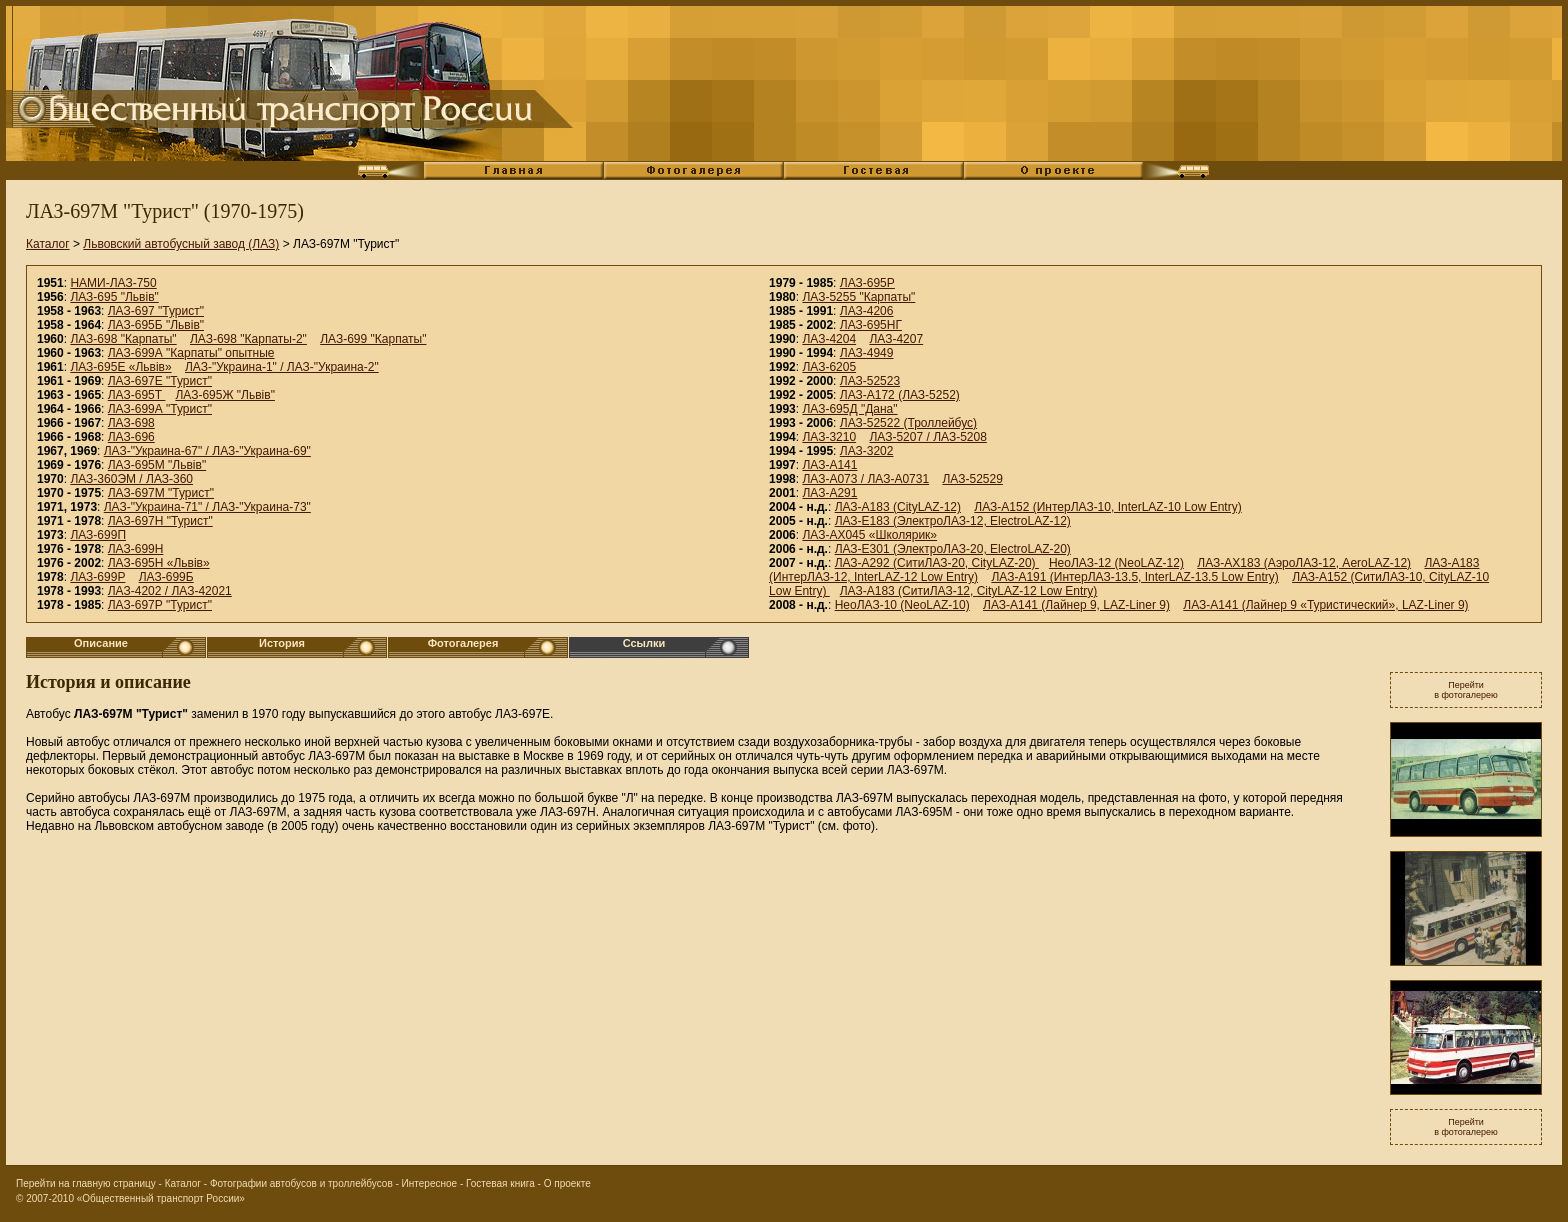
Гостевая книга (500, 1183)
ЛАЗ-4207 (896, 339)
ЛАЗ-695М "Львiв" (157, 465)
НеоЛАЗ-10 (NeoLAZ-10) (902, 605)
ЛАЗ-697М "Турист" (161, 493)
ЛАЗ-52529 (972, 479)
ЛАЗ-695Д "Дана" (849, 409)
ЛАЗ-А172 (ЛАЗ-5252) (900, 395)
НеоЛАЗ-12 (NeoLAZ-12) (1116, 563)
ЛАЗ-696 (131, 437)
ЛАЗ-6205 (829, 367)
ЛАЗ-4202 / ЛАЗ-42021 (170, 591)
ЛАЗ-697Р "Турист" (160, 605)
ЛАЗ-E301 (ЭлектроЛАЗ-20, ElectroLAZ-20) (953, 549)
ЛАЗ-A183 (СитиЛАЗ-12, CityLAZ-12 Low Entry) (969, 591)
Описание (101, 643)
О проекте (567, 1183)
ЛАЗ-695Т (137, 395)
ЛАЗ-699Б (166, 577)
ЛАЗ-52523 (870, 381)
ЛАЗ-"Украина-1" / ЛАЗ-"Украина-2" (282, 367)
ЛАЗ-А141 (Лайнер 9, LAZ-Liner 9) (1076, 605)
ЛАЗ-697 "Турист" (156, 311)
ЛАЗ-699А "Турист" (160, 409)
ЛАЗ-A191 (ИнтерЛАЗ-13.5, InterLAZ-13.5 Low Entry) (1134, 577)
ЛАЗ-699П (98, 535)
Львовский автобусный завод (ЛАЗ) (181, 244)
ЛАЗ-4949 (867, 353)
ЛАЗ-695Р (867, 283)
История (282, 643)
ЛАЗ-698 (131, 423)
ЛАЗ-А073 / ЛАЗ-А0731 (865, 479)
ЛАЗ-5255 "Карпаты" (858, 297)
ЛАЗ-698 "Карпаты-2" (248, 339)
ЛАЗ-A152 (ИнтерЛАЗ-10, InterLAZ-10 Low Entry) (1107, 507)
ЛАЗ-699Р (97, 577)
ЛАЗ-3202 (867, 451)
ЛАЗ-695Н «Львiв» (159, 563)
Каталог (48, 244)
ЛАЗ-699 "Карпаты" (373, 339)
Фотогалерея (463, 643)
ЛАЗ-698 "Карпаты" (123, 339)
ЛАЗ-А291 (829, 493)
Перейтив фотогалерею (1466, 690)
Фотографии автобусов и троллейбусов (301, 1183)
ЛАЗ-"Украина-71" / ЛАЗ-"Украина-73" (207, 507)
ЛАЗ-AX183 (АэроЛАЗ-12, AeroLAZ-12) (1304, 563)
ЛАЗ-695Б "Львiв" (156, 325)
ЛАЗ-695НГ (871, 325)
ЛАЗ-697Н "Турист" (160, 521)
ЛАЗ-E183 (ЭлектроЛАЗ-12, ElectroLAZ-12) (953, 521)
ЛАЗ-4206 (867, 311)
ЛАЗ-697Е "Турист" (160, 381)
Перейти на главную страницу (86, 1183)
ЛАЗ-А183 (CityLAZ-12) (898, 507)
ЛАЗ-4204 (829, 339)
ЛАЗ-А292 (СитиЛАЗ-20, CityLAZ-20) (937, 563)
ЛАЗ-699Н (136, 549)
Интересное (430, 1183)
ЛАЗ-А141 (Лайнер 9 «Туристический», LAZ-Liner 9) (1325, 605)
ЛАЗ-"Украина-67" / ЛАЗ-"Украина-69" (207, 451)
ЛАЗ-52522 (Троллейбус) (908, 423)
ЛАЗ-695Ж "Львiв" (225, 395)
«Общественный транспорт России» (161, 1198)
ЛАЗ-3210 (829, 437)
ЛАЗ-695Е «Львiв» (120, 367)
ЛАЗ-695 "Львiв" (114, 297)
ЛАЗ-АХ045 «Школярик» (869, 535)
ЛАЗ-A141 (829, 465)
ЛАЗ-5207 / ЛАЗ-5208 (927, 437)
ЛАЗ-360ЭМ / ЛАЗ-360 (131, 479)
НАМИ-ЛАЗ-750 (113, 283)
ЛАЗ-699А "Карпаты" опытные (191, 353)
